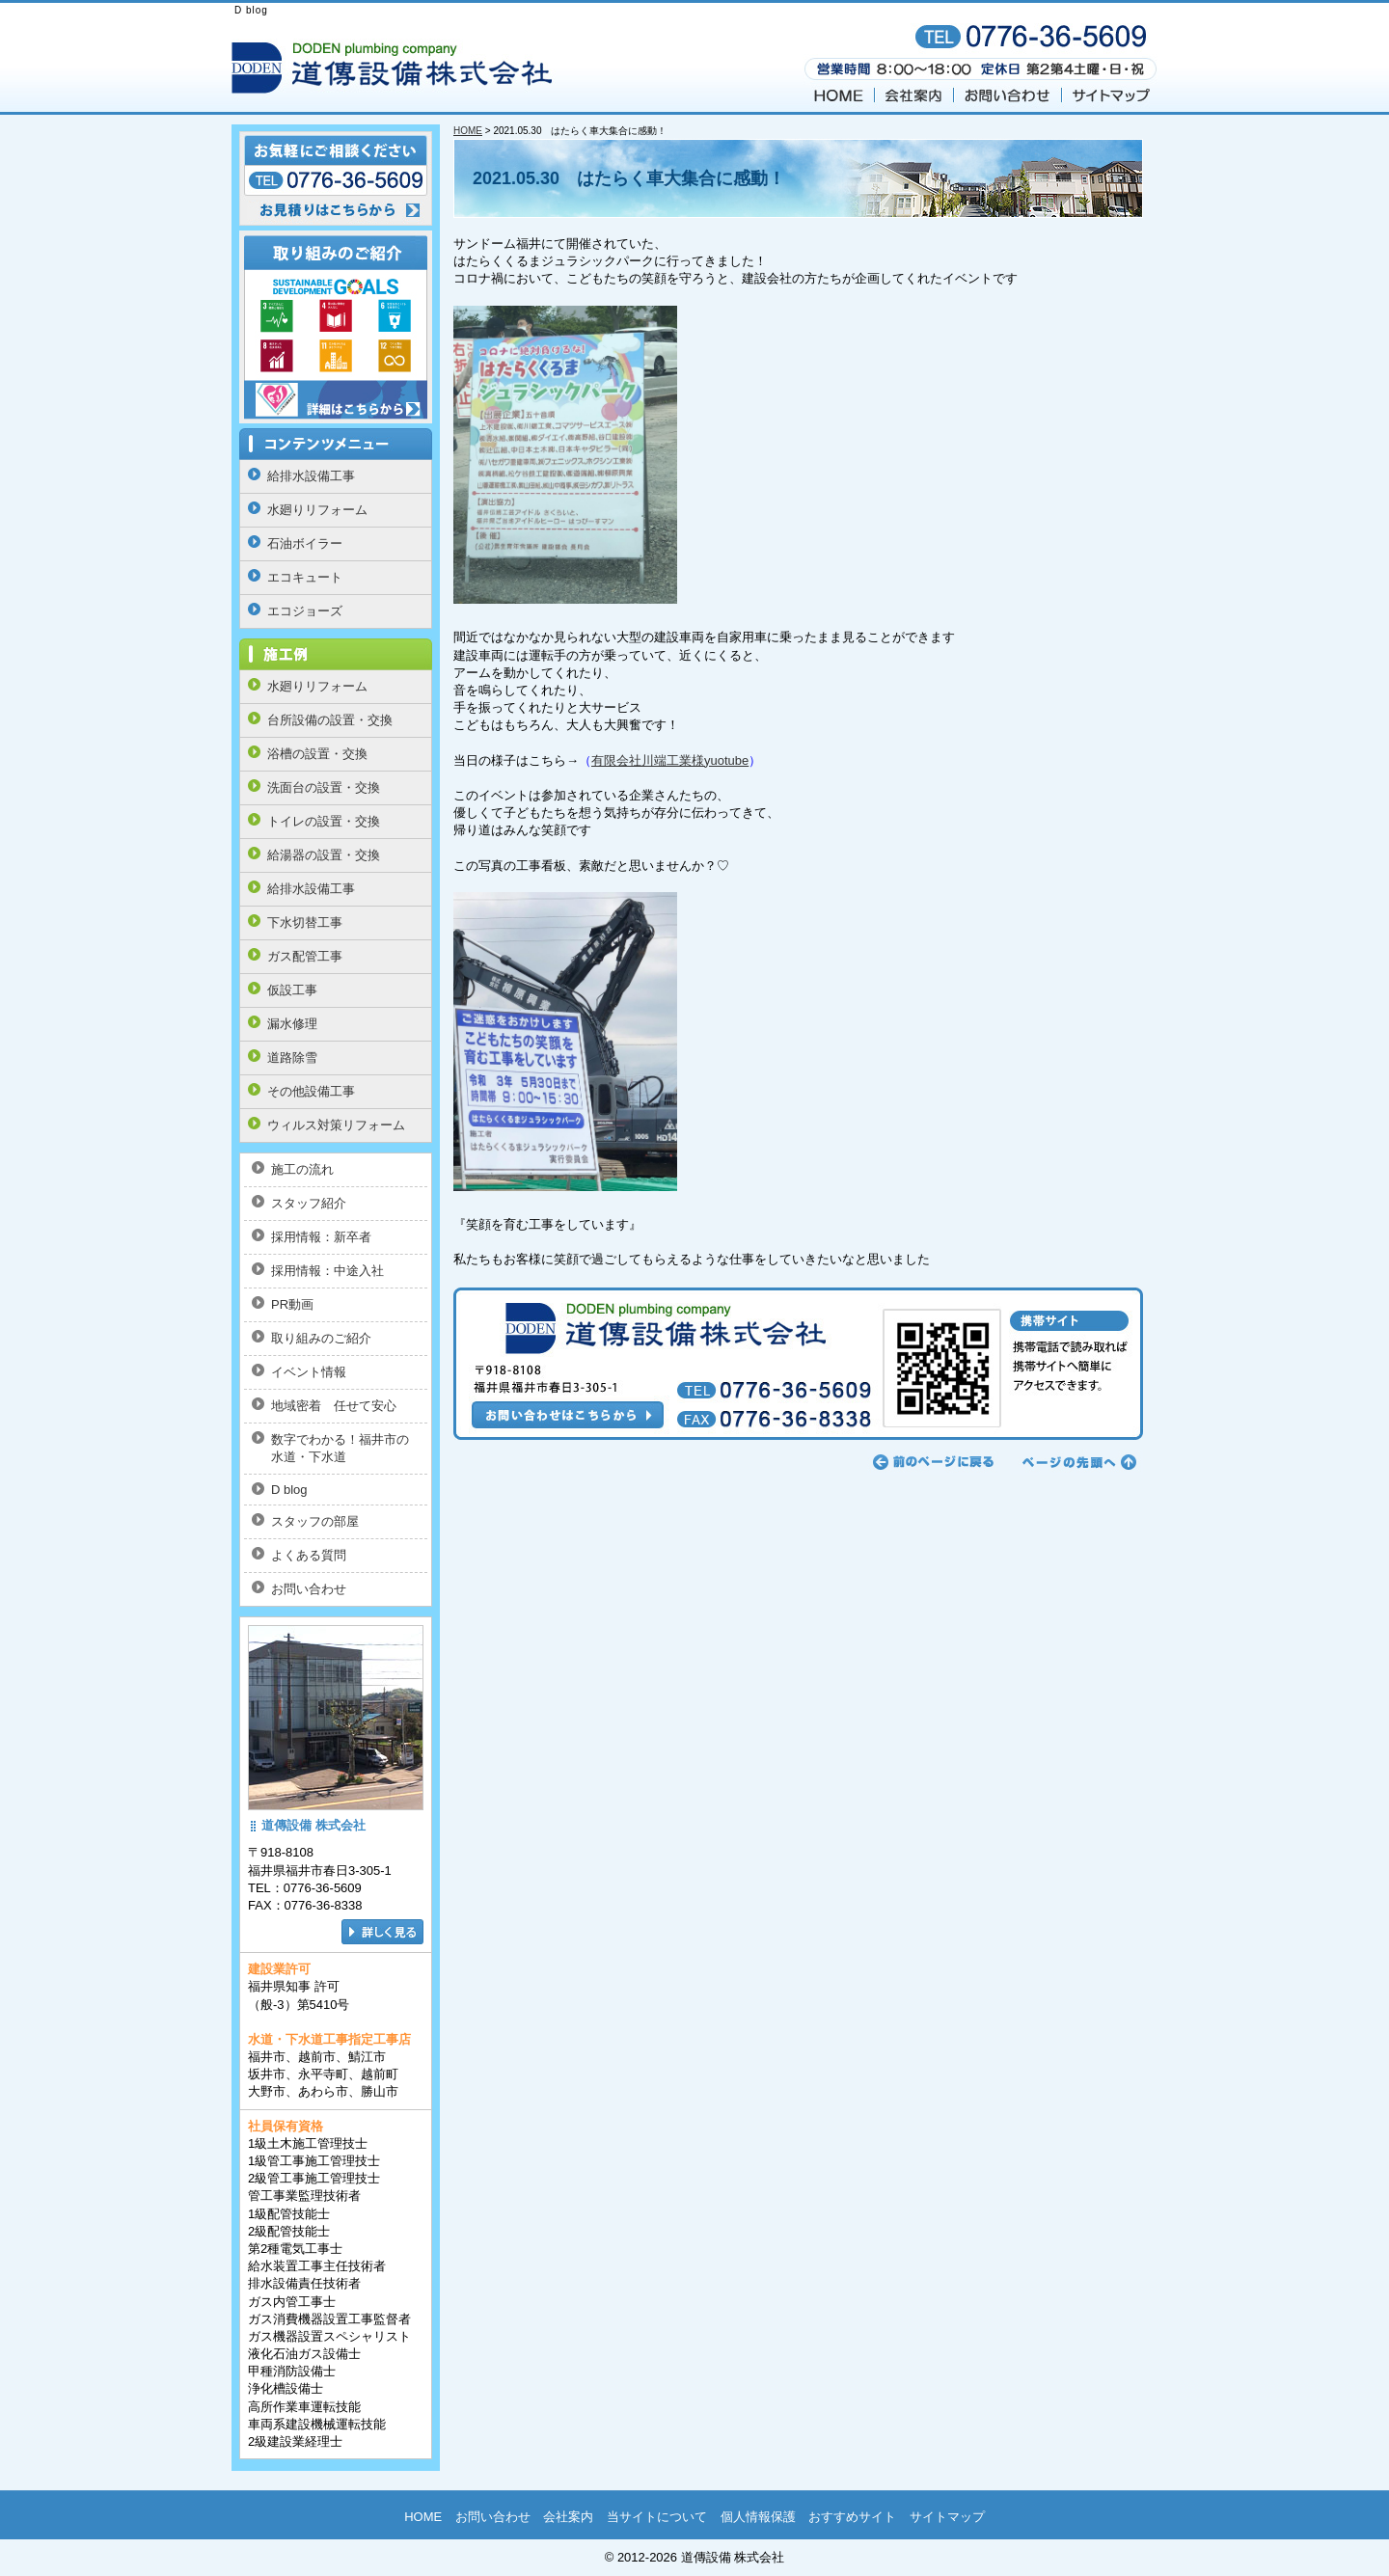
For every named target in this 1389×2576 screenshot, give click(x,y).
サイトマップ (1110, 93)
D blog (289, 1489)
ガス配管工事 (304, 956)
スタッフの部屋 (315, 1521)
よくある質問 (308, 1555)
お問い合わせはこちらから (798, 1364)
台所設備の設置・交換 (330, 720)
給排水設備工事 (311, 476)
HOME (838, 93)
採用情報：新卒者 (321, 1237)
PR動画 (292, 1304)
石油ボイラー (304, 543)
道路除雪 (292, 1057)
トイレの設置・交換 (323, 821)
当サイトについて (657, 2516)
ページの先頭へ (1076, 1462)
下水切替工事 (304, 922)
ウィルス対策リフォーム (336, 1125)
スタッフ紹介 (308, 1203)
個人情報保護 (758, 2516)
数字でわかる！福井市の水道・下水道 (340, 1448)
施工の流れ (302, 1169)
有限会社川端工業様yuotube (670, 760)
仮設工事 (292, 990)
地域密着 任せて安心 (333, 1405)
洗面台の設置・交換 (323, 787)
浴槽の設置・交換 (317, 753)
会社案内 (914, 93)
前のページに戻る (933, 1462)
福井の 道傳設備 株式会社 (395, 66)
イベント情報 (308, 1372)
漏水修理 (292, 1024)
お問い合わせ (1008, 93)
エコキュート (304, 577)
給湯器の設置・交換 (323, 855)
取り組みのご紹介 (321, 1338)
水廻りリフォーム (317, 509)
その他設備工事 (311, 1091)
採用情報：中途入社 (327, 1270)
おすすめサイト (852, 2516)
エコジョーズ (304, 611)
